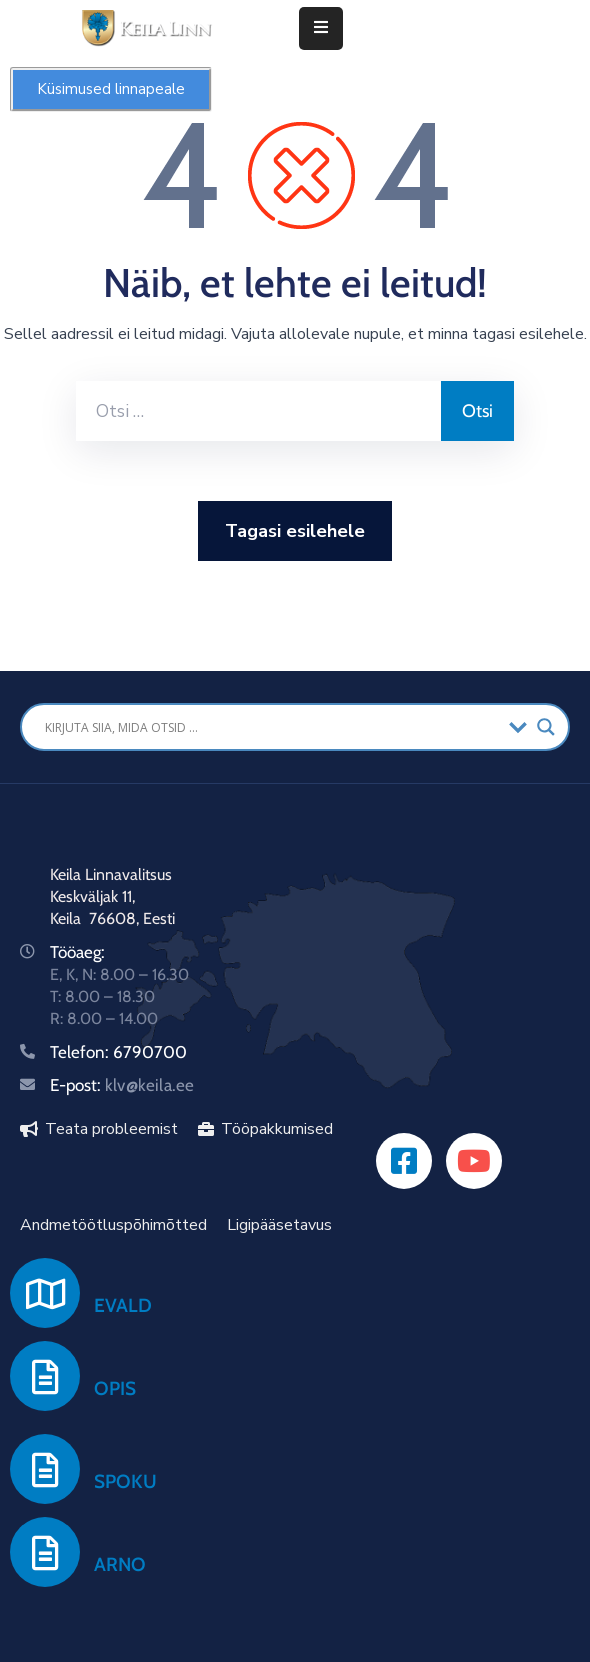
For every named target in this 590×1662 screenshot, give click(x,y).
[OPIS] (45, 1376)
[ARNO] (45, 1552)
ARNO (120, 1564)
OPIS (115, 1388)
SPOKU (125, 1481)
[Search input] (272, 727)
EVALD (123, 1305)
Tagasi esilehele (295, 531)
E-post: (122, 1085)
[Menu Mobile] (321, 28)
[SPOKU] (45, 1469)
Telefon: (81, 1052)
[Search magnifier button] (546, 727)
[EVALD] (45, 1293)
